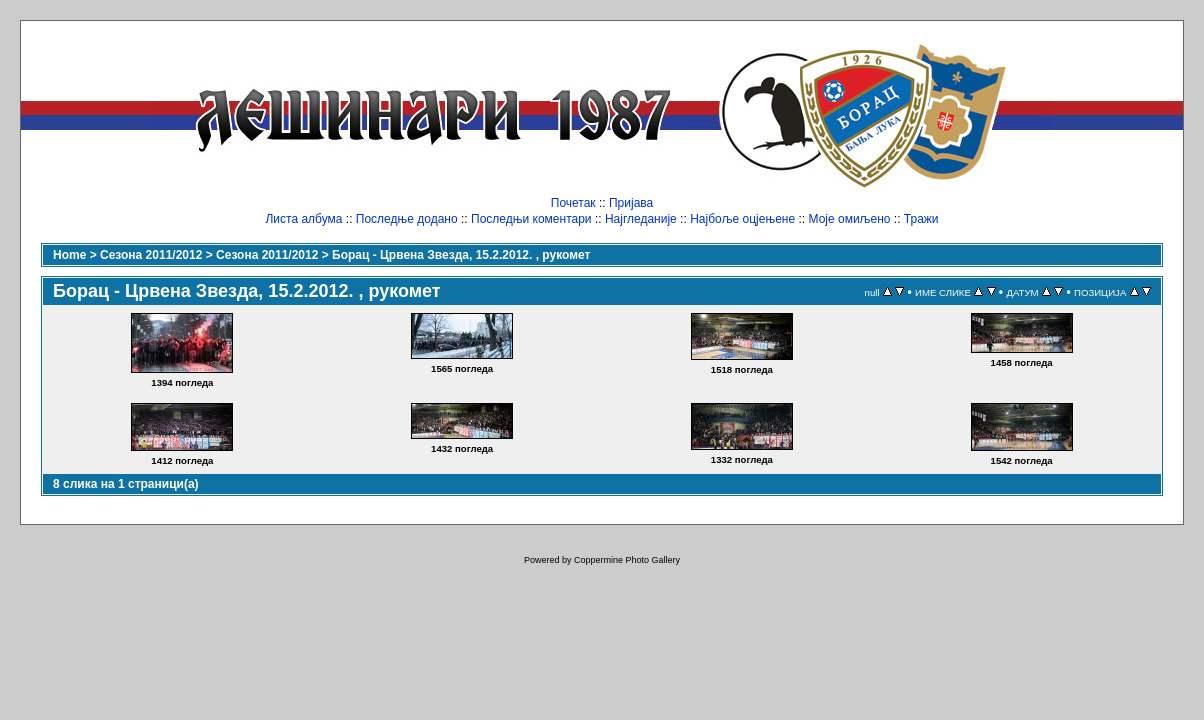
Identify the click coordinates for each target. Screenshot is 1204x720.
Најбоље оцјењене (742, 219)
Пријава (631, 203)
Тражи (921, 219)
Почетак (573, 203)
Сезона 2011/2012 (151, 255)
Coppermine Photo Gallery (627, 560)
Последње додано (407, 219)
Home (69, 255)
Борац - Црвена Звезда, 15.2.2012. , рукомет (461, 255)
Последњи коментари (531, 219)
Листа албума (303, 219)
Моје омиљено (850, 219)
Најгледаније (641, 219)
